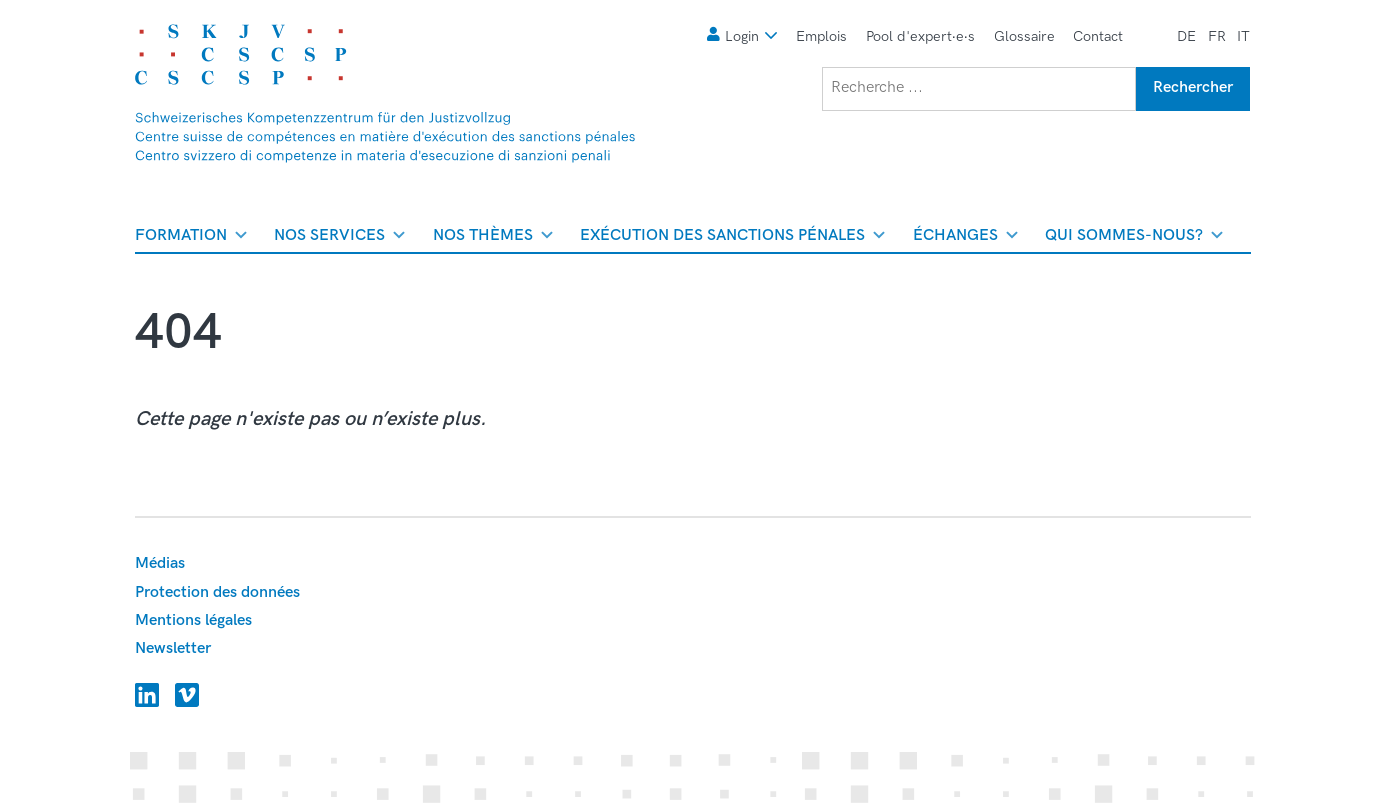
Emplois (821, 36)
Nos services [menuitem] (339, 239)
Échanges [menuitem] (965, 239)
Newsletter (173, 648)
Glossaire (1024, 36)
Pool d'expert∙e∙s (920, 36)
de (1186, 36)
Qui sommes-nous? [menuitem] (1134, 239)
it (1243, 36)
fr (1217, 36)
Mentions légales (193, 620)
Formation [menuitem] (191, 239)
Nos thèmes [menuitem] (493, 239)
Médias (160, 563)
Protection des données (217, 592)
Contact (1098, 36)
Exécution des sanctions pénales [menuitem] (732, 239)
